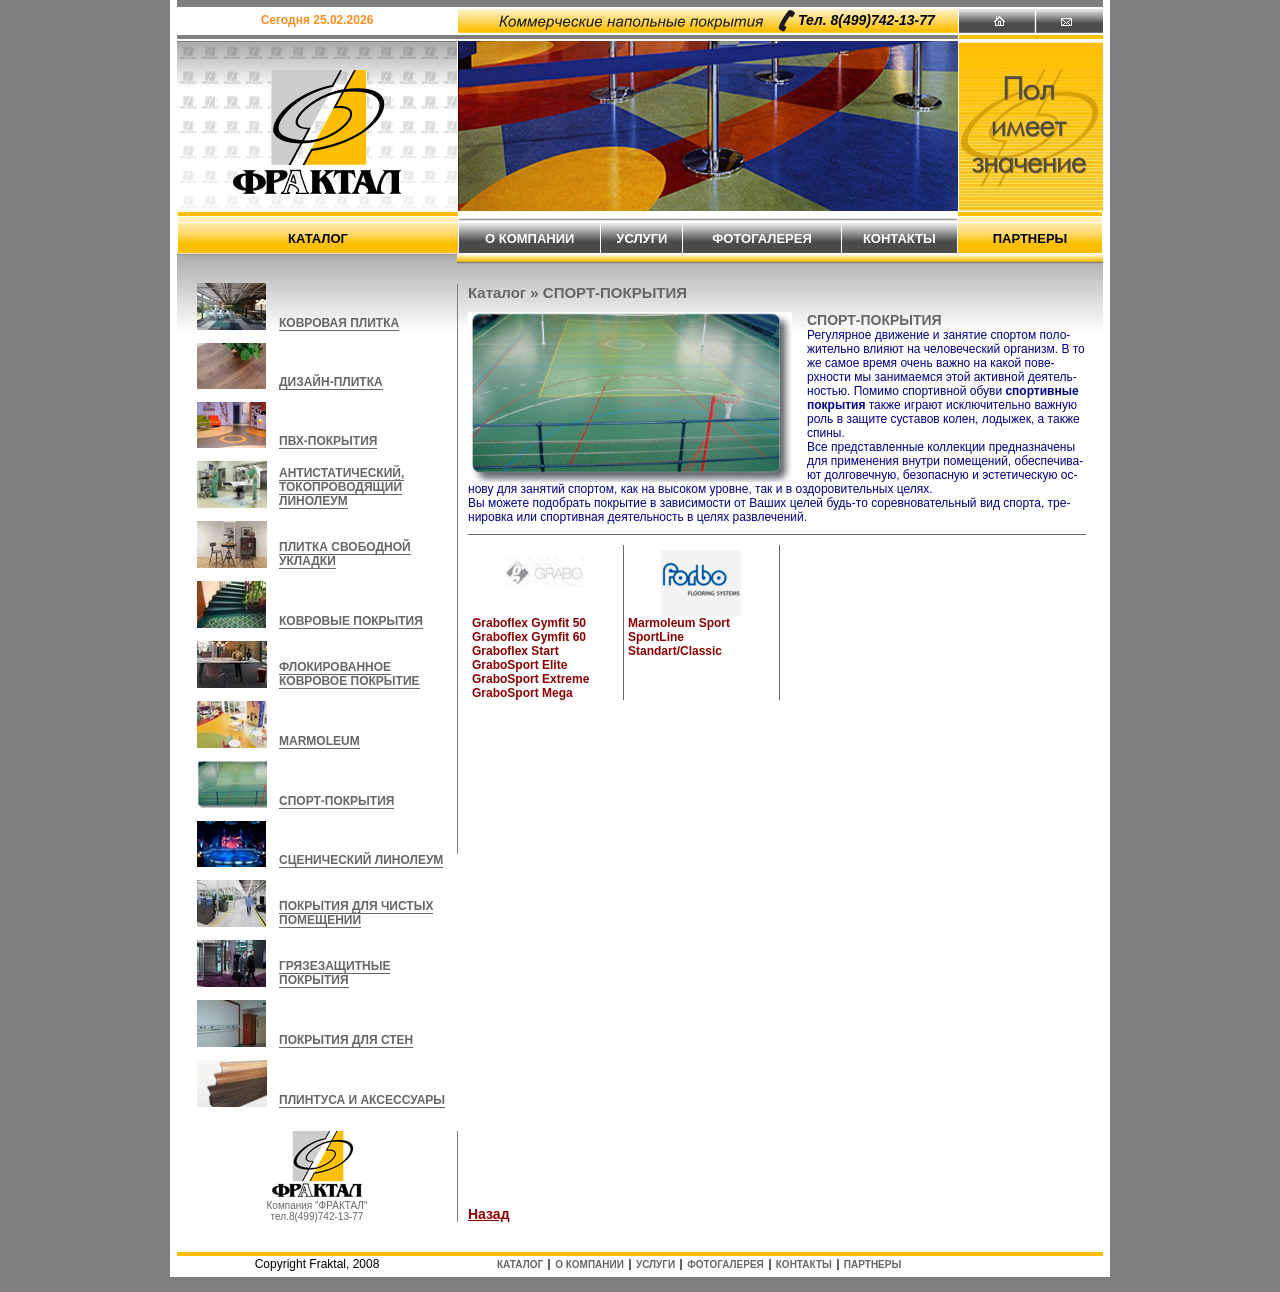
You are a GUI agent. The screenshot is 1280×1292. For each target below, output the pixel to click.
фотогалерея (762, 238)
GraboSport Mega (522, 693)
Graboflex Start (515, 651)
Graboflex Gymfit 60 (529, 637)
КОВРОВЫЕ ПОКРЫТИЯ (351, 621)
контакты (899, 238)
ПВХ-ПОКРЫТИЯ (328, 441)
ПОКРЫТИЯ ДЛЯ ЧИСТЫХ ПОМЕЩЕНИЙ (356, 913)
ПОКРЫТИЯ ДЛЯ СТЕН (346, 1040)
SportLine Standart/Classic (675, 644)
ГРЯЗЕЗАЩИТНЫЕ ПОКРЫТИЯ (334, 973)
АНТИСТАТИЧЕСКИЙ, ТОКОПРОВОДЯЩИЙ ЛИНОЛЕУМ (341, 487)
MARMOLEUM (319, 741)
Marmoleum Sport (679, 623)
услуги (641, 238)
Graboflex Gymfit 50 (529, 623)
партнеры (1030, 238)
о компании (529, 238)
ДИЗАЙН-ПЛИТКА (331, 382)
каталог (318, 238)
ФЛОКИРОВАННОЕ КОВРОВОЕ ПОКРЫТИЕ (349, 674)
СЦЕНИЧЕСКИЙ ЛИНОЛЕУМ (361, 860)
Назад (489, 1214)
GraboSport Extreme (530, 679)
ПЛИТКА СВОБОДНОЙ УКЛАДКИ (345, 554)
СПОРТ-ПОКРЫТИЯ (336, 801)
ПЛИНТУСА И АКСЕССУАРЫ (362, 1100)
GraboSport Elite (519, 665)
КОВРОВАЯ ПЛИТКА (339, 323)
